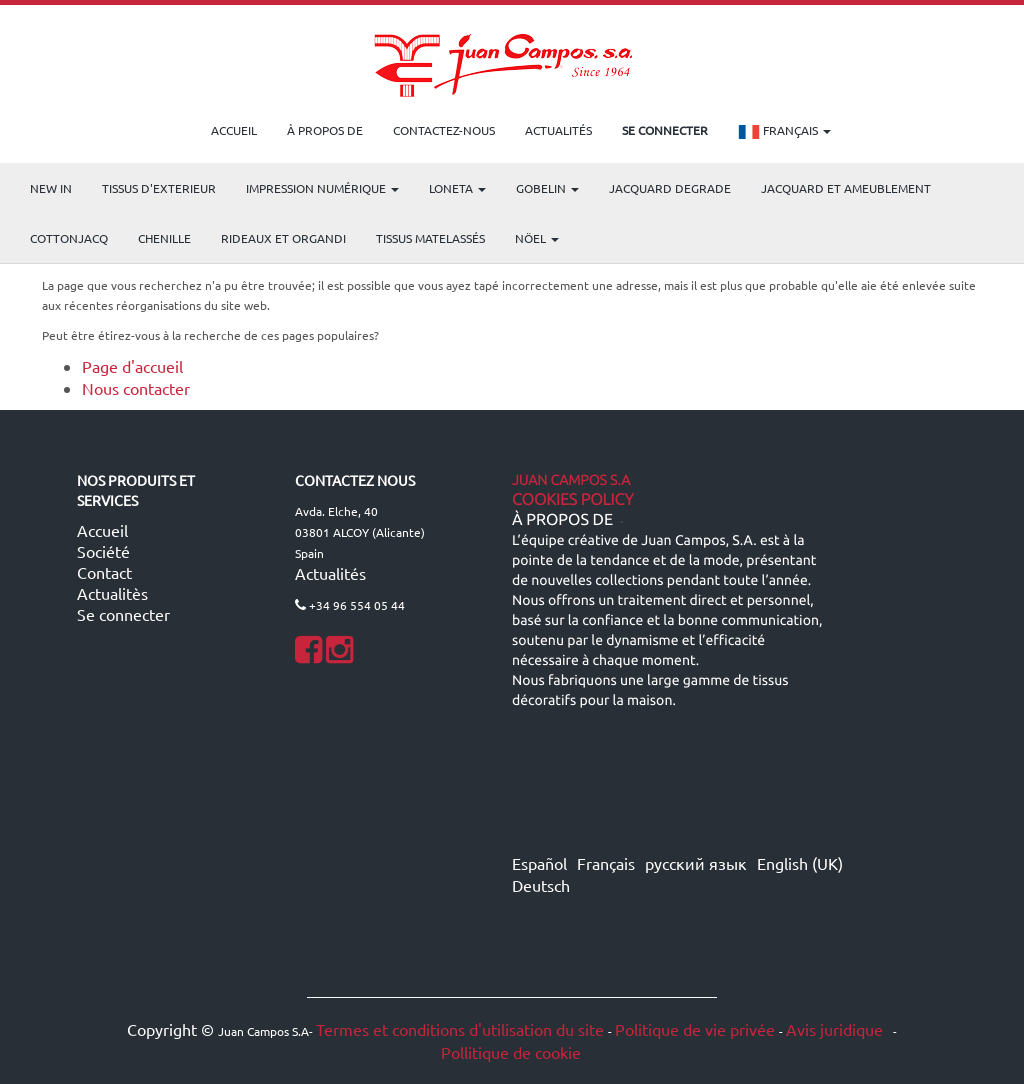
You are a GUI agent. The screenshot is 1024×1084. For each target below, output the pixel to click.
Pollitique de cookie (511, 1052)
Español (539, 863)
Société (103, 551)
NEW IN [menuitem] (51, 188)
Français (784, 132)
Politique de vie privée (695, 1029)
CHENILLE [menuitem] (164, 238)
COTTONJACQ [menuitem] (69, 238)
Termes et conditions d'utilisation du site (460, 1029)
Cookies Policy (573, 500)
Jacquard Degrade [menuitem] (670, 188)
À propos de (562, 520)
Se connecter (123, 614)
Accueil (102, 530)
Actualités (330, 573)
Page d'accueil (132, 366)
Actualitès (112, 593)
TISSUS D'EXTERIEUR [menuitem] (159, 188)
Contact (104, 572)
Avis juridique (836, 1029)
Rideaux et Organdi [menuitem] (283, 238)
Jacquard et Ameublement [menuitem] (846, 188)
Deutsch (541, 885)
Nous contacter (136, 388)
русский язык (696, 863)
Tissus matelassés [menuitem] (430, 238)
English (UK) (800, 863)
